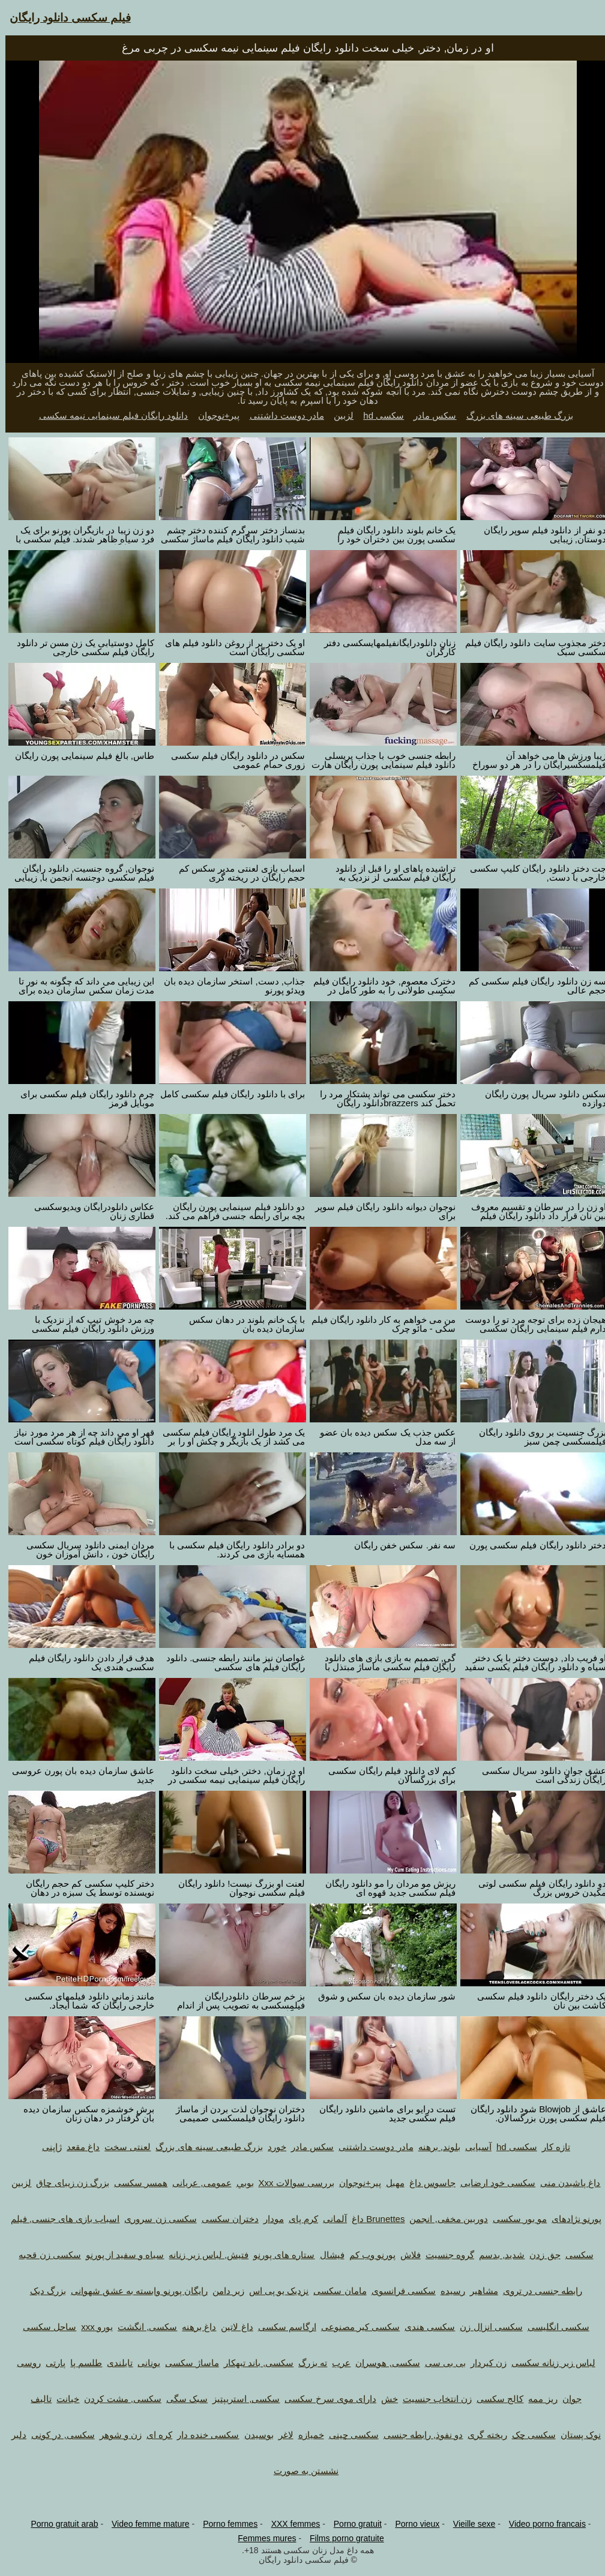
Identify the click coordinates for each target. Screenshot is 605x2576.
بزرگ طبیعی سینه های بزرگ (514, 415)
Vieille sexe (469, 2524)
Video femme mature (145, 2524)
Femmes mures (261, 2538)
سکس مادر (429, 415)
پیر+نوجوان (214, 415)
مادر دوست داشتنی (281, 415)
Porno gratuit (352, 2524)
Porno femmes (224, 2524)
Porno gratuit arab (58, 2524)
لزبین (338, 415)
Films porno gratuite (341, 2538)
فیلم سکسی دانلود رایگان (64, 17)
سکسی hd (378, 415)
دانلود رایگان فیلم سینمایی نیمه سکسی (108, 415)
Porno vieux (412, 2524)
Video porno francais (542, 2524)
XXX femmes (290, 2524)
